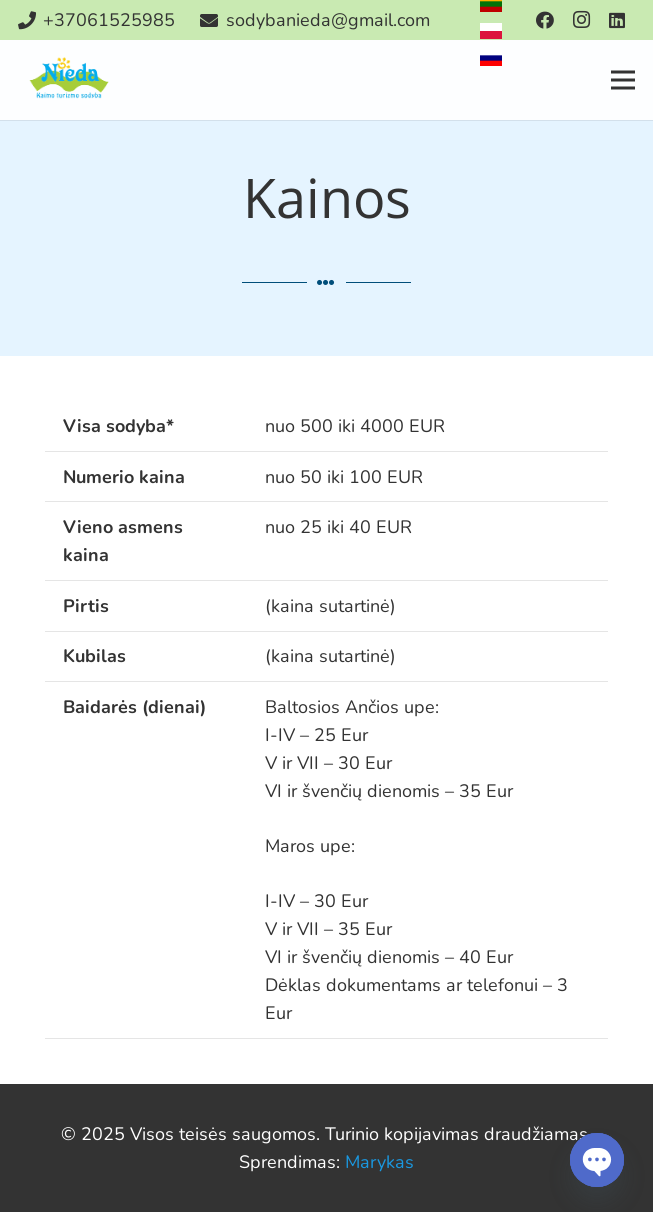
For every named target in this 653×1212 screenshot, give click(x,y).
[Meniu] (623, 80)
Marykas (379, 1162)
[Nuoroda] (70, 80)
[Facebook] (545, 20)
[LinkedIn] (617, 20)
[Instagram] (581, 20)
